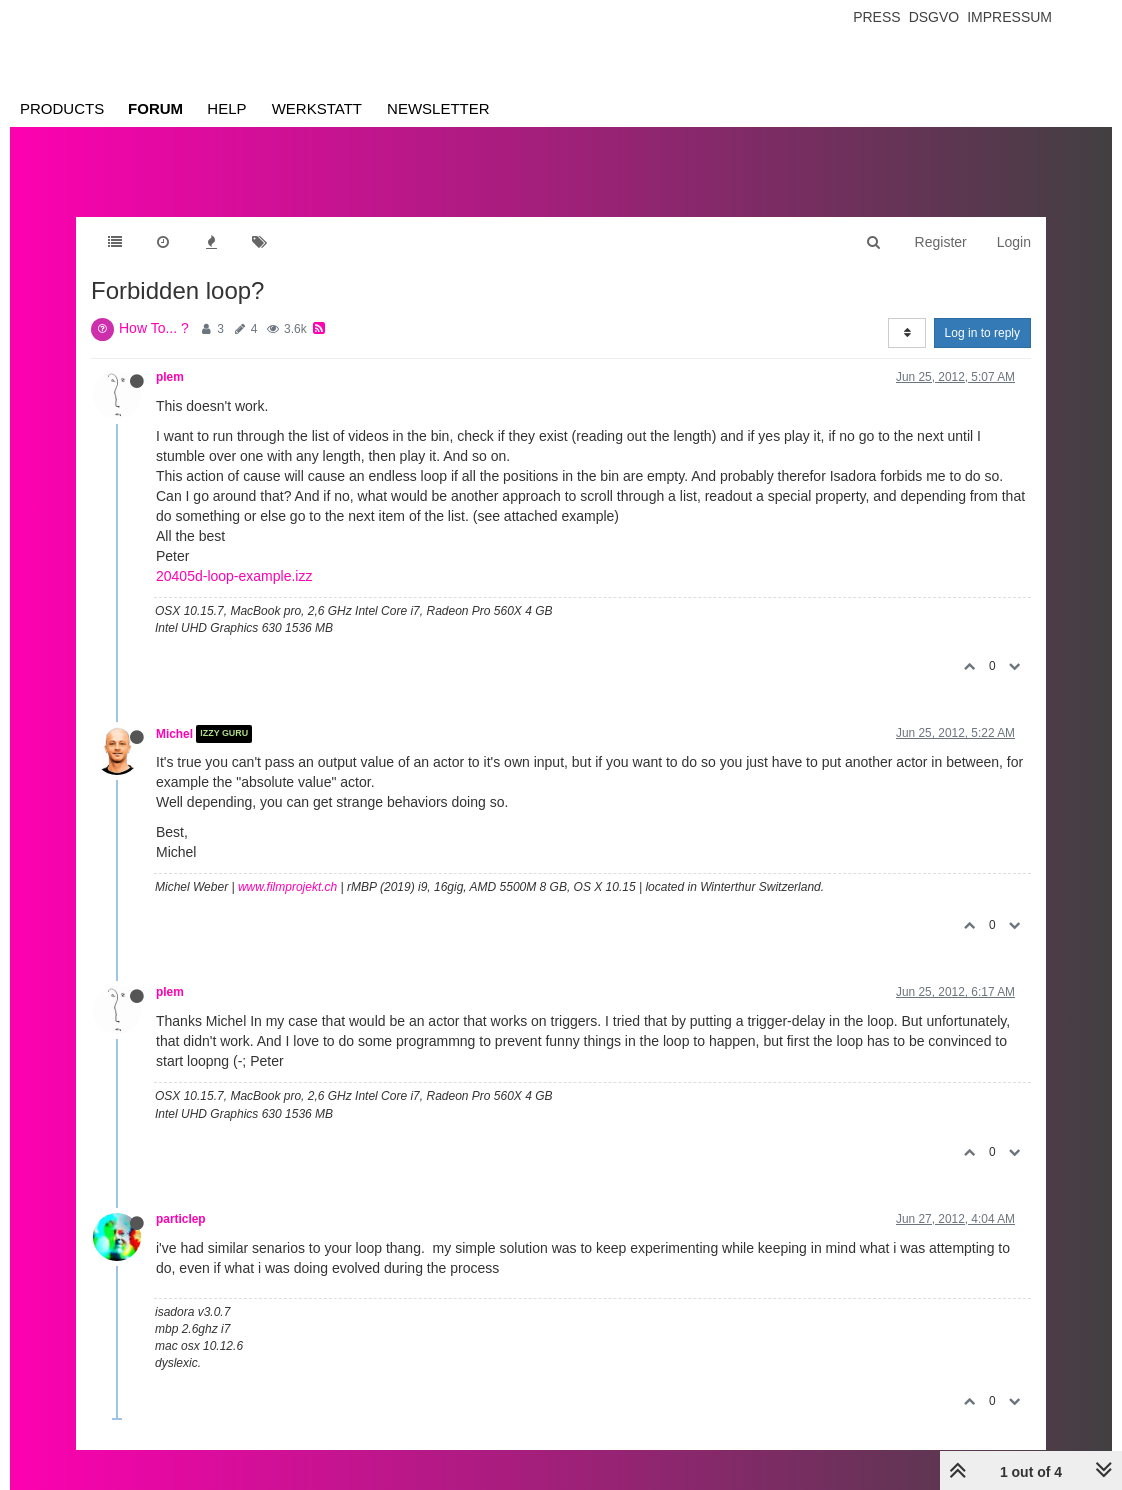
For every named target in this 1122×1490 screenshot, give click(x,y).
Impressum (1009, 17)
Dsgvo (934, 17)
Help (226, 108)
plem (170, 377)
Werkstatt (317, 108)
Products (62, 108)
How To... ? (154, 328)
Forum (155, 108)
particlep (181, 1219)
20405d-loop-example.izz (234, 576)
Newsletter (438, 108)
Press (876, 17)
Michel (174, 734)
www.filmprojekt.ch (287, 887)
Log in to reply (982, 333)
